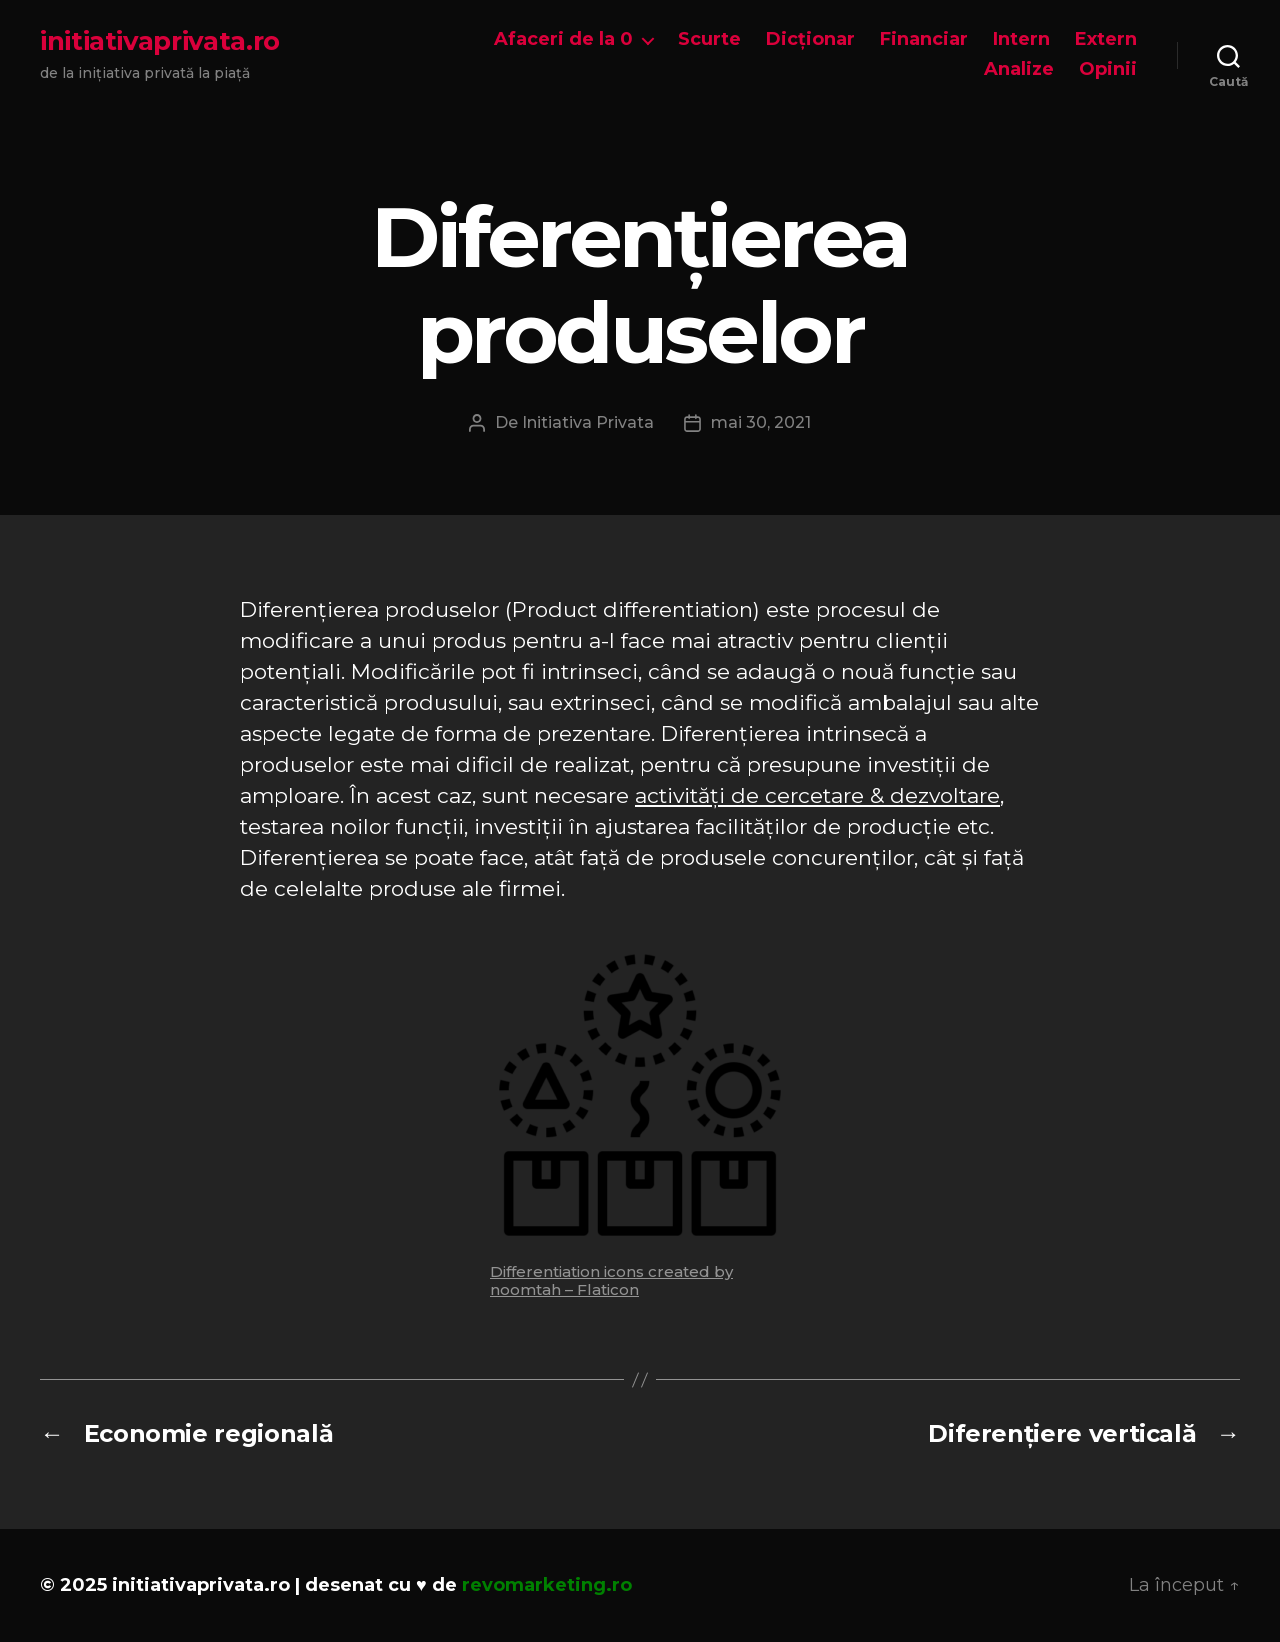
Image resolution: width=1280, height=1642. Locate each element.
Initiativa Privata (588, 422)
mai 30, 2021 (761, 422)
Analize (1019, 69)
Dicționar (810, 39)
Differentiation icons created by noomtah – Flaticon (611, 1280)
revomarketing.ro (547, 1585)
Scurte (709, 39)
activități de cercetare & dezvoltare (817, 795)
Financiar (924, 39)
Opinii (1108, 69)
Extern (1106, 39)
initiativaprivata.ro (160, 41)
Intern (1021, 39)
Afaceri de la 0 (563, 39)
